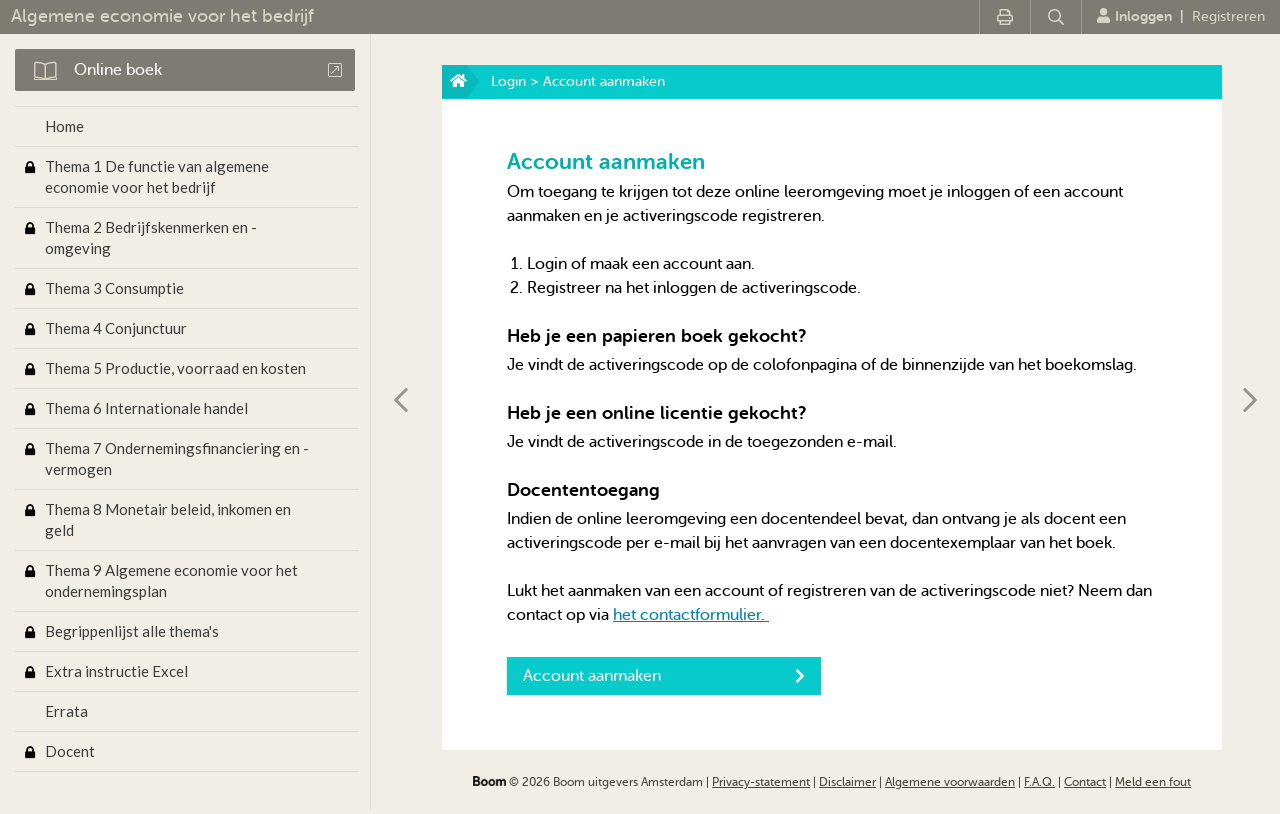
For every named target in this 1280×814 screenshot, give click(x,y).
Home (64, 126)
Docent (70, 751)
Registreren (1228, 16)
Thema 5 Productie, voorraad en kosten (175, 368)
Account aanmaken (664, 676)
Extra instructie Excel (116, 671)
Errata (66, 711)
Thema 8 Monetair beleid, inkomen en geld (168, 519)
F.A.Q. (1039, 782)
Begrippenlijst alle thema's (132, 631)
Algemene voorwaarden (950, 782)
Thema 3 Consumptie (114, 288)
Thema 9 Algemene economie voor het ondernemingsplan (171, 580)
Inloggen (1134, 16)
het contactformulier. (691, 615)
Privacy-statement (761, 782)
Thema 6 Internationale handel (146, 408)
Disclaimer (847, 782)
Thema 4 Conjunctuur (116, 328)
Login (508, 81)
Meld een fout (1153, 782)
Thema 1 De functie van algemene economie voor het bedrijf (157, 176)
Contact (1085, 782)
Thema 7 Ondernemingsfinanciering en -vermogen (177, 458)
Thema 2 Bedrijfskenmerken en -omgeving (151, 237)
